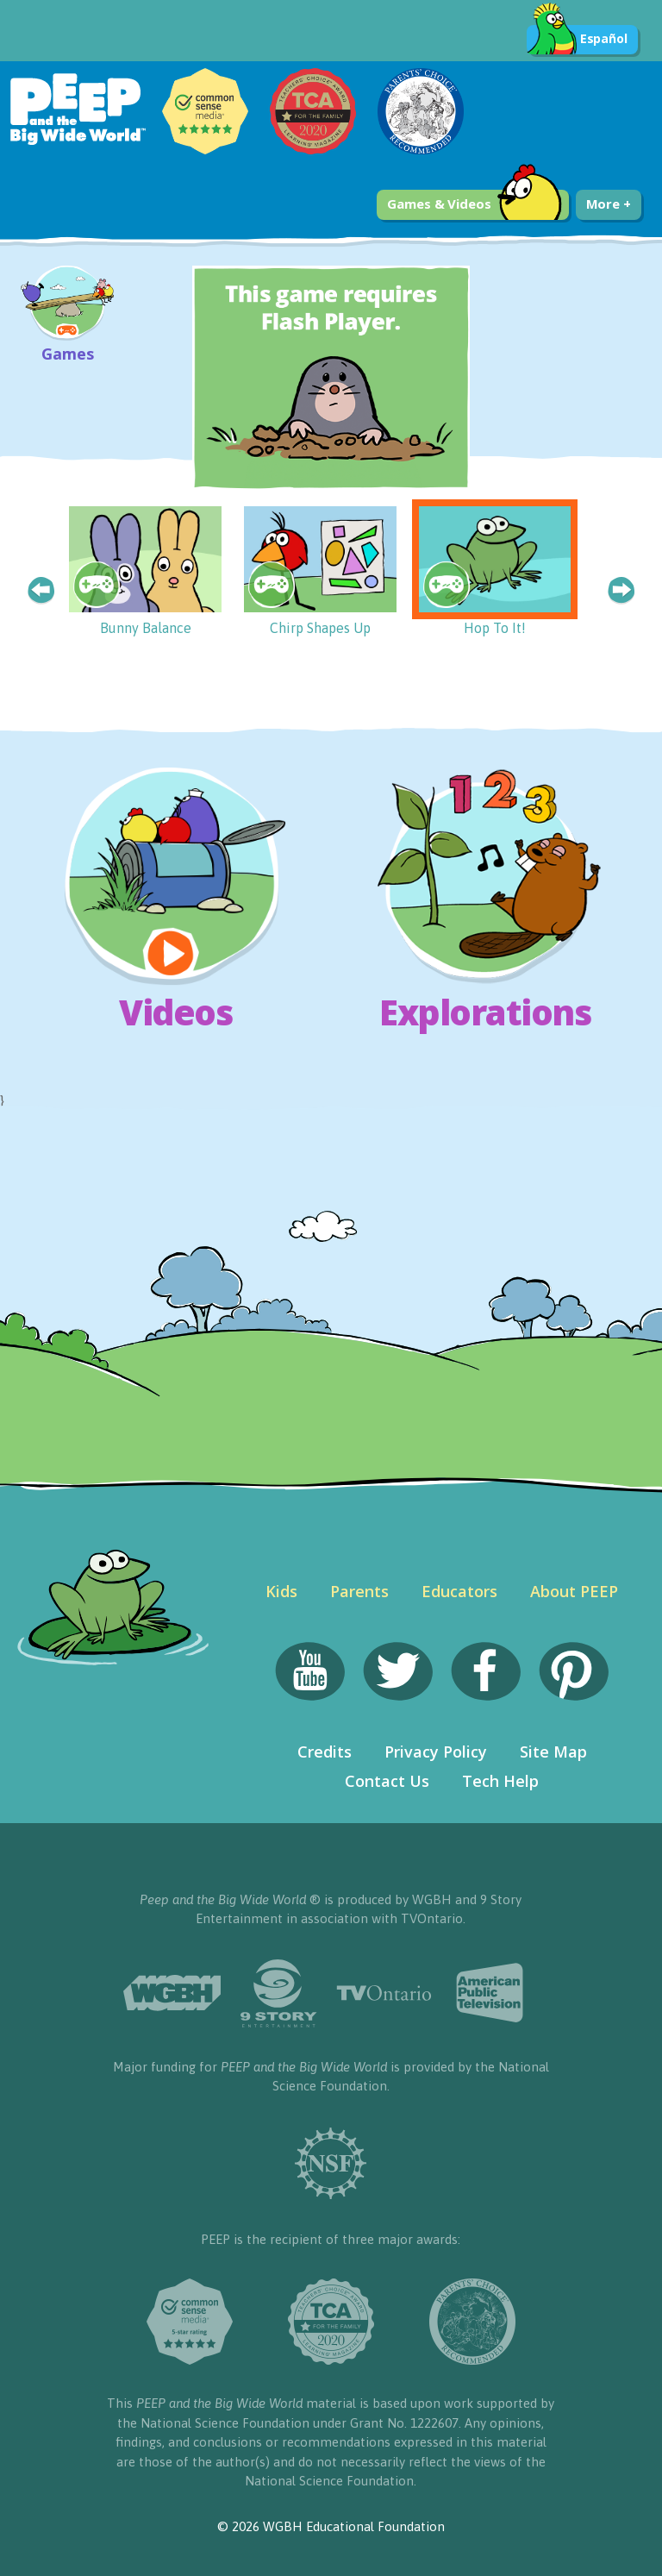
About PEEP (574, 1591)
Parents (359, 1591)
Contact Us (387, 1781)
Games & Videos (474, 205)
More (608, 203)
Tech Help (500, 1781)
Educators (459, 1591)
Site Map (553, 1751)
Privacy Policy (435, 1751)
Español (577, 39)
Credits (324, 1751)
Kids (281, 1591)
